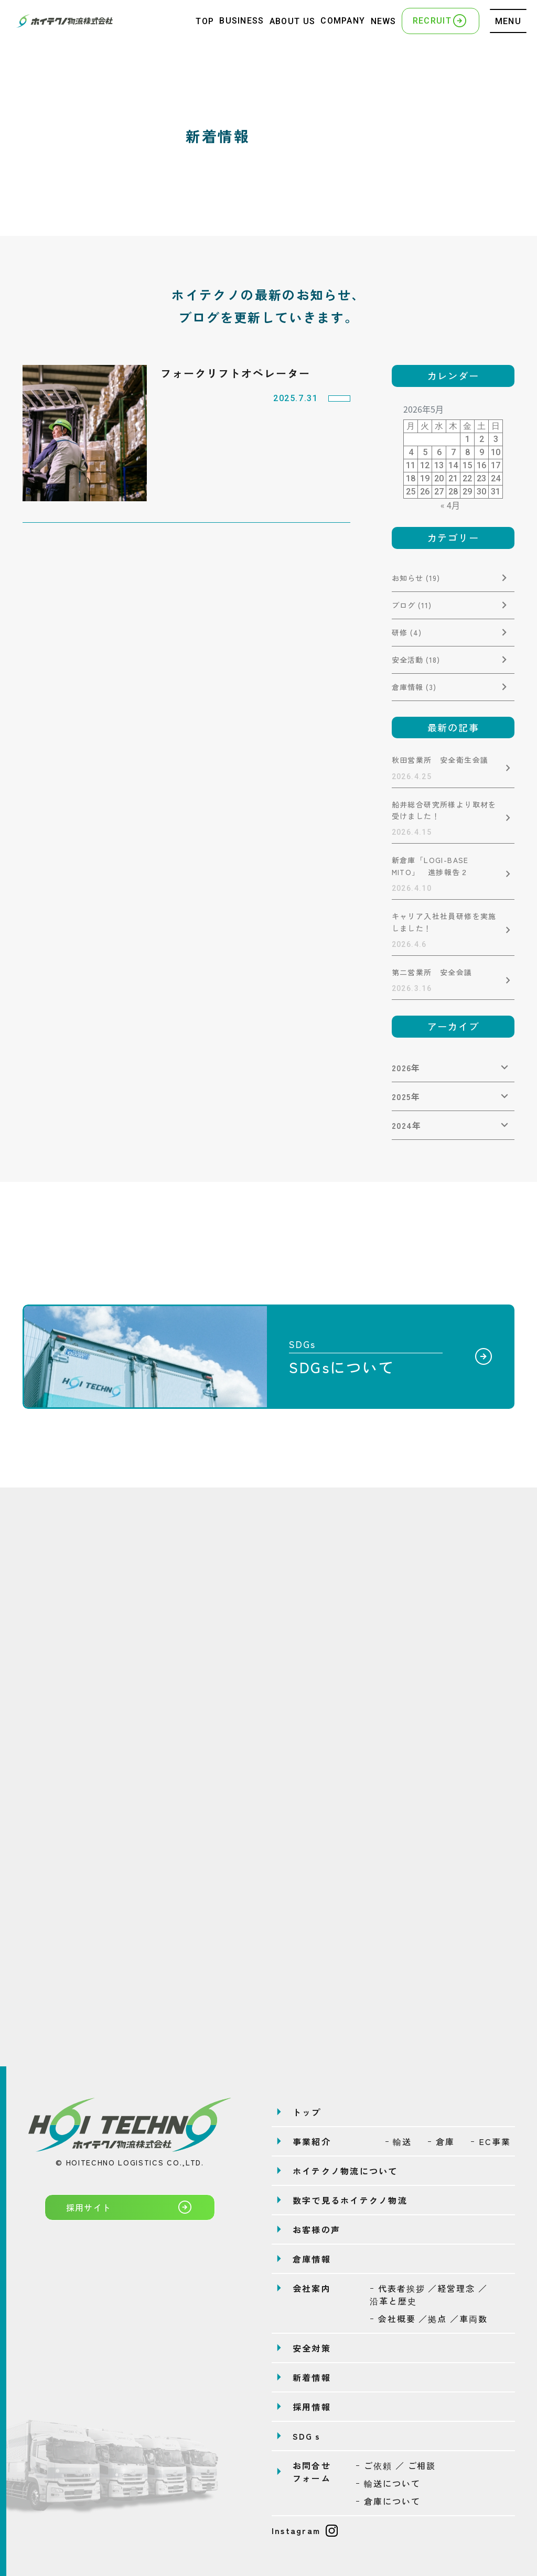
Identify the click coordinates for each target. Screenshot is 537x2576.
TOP (205, 21)
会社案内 (312, 2288)
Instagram (305, 2530)
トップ (307, 2112)
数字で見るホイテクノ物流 (350, 2200)
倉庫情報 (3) (414, 687)
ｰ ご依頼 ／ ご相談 (396, 2465)
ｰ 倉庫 (441, 2141)
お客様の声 (316, 2229)
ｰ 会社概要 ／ (429, 2318)
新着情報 (312, 2377)
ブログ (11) (412, 605)
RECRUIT (440, 20)
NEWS (383, 21)
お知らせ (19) (416, 578)
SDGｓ (308, 2436)
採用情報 (312, 2406)
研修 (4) (407, 632)
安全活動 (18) (416, 659)
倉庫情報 (312, 2258)
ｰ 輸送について (388, 2483)
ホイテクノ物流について (345, 2170)
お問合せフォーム (312, 2471)
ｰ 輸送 (398, 2141)
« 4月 (450, 505)
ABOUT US (292, 21)
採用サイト (130, 2207)
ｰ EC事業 (490, 2141)
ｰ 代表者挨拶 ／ (429, 2294)
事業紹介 (312, 2141)
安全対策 (312, 2348)
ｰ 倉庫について (388, 2501)
